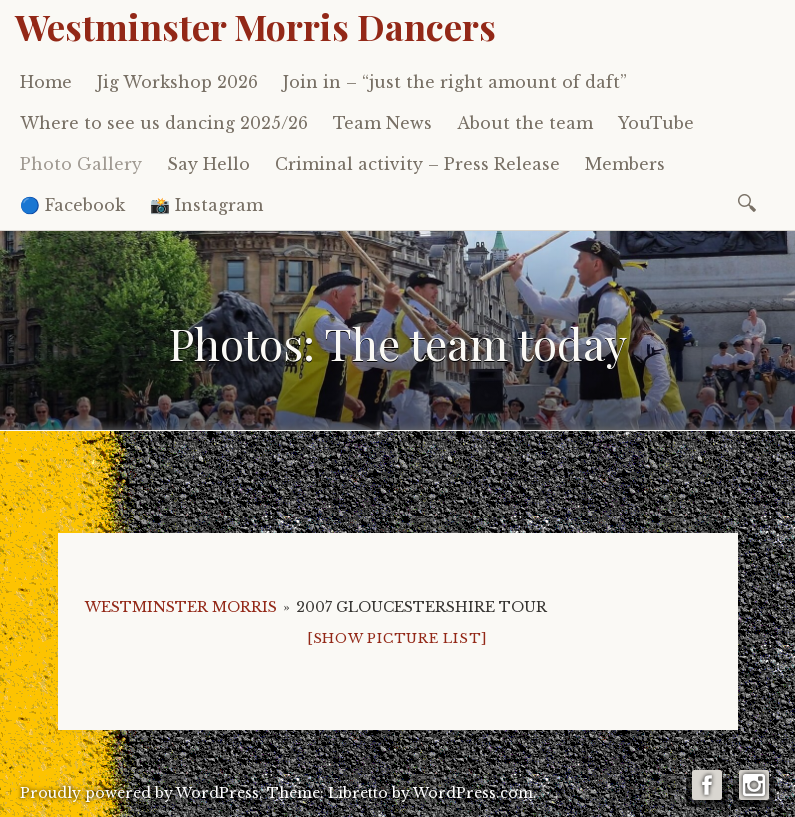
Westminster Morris (181, 607)
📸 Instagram (206, 205)
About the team (525, 123)
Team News (382, 123)
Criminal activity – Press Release (417, 164)
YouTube (656, 123)
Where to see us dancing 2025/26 (164, 123)
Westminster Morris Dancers (255, 26)
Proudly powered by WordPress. (141, 793)
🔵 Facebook (72, 205)
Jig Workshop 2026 (177, 82)
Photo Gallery (81, 164)
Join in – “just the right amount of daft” (455, 82)
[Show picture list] (397, 638)
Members (625, 164)
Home (46, 82)
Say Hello (208, 164)
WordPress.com (473, 793)
